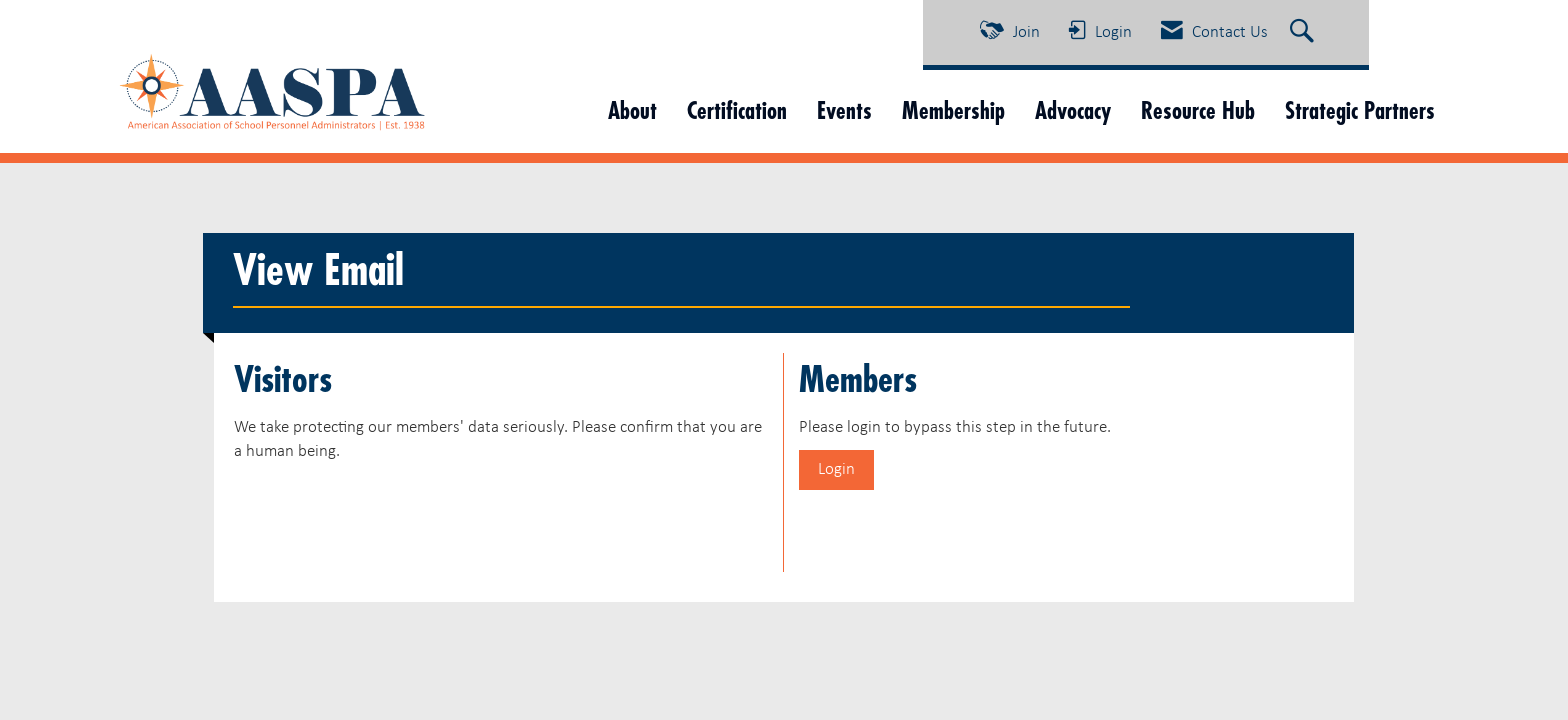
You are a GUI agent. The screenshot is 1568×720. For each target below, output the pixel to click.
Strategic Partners (1360, 110)
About (632, 110)
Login (836, 469)
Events (844, 110)
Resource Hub (1198, 110)
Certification (737, 110)
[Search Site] (1304, 33)
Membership (953, 110)
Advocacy (1073, 110)
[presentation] (386, 513)
